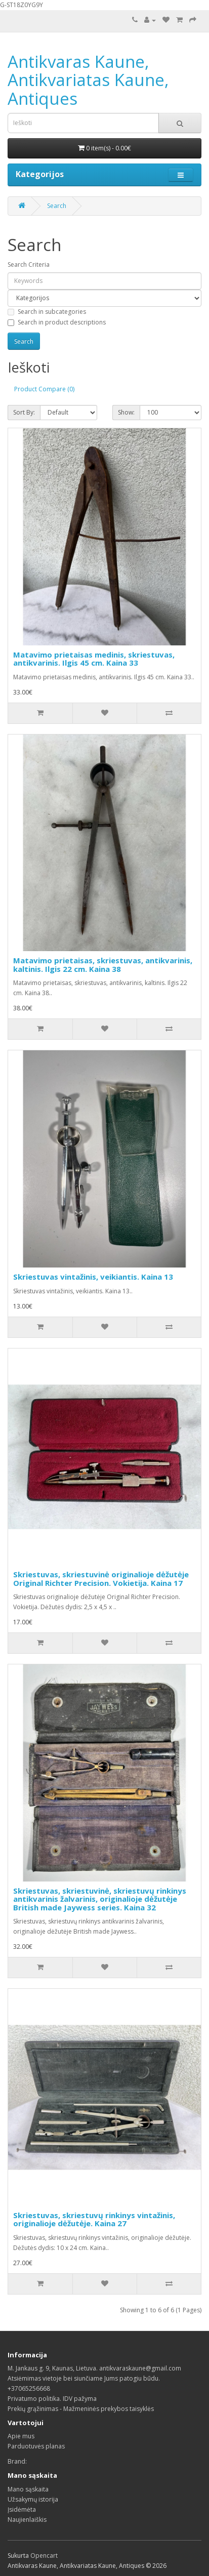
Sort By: (24, 412)
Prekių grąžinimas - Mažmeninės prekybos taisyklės (81, 2408)
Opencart (44, 2555)
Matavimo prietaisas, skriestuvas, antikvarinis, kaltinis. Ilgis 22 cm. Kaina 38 (102, 964)
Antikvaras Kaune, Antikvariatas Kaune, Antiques (88, 80)
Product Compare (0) (44, 389)
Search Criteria (29, 264)
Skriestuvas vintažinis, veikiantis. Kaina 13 (93, 1277)
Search (56, 205)
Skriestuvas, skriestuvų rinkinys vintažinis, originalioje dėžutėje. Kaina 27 (94, 2219)
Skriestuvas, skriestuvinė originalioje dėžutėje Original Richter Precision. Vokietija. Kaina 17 (101, 1578)
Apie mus (21, 2436)
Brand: (17, 2461)
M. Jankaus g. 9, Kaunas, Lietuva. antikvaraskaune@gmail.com (94, 2368)
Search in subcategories (47, 311)
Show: (126, 412)
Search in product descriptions (57, 322)
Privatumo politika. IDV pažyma (52, 2398)
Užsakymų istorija (33, 2499)
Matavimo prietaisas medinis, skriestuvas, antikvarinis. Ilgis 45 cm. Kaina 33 (94, 658)
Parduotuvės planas (36, 2446)
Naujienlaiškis (27, 2519)
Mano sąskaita (28, 2489)
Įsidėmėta (22, 2509)
